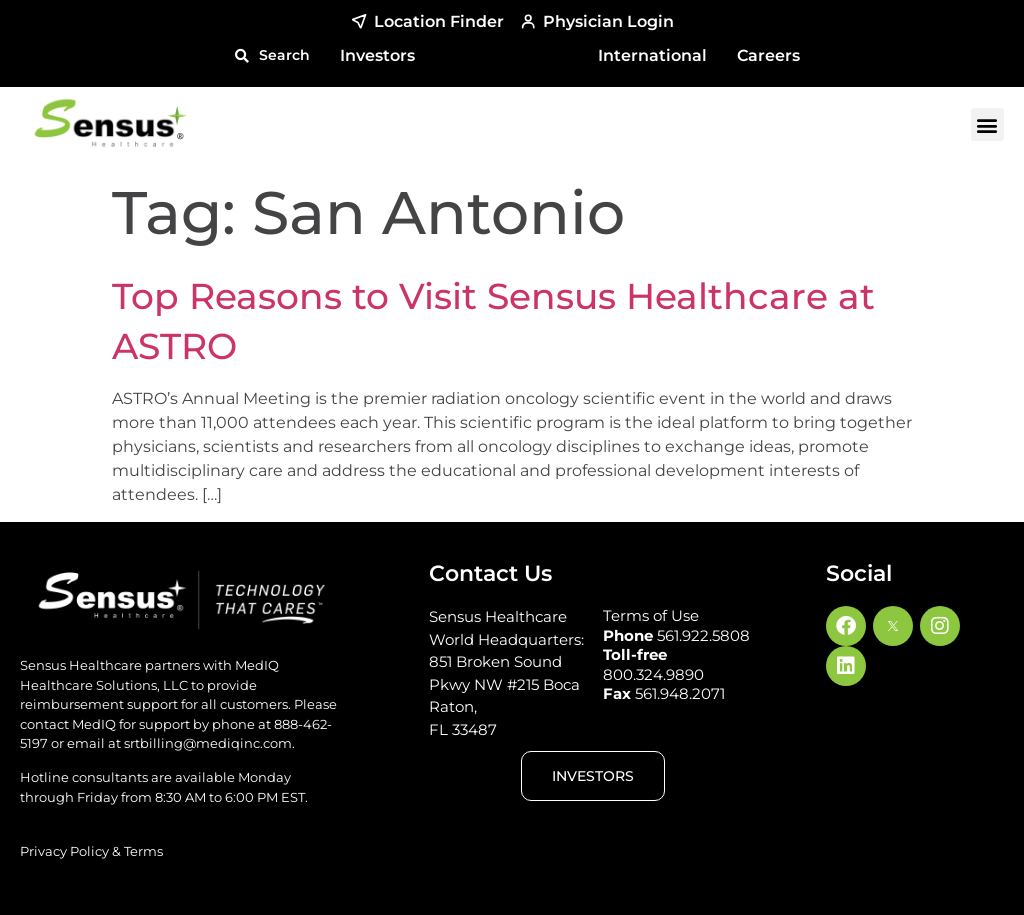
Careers (768, 55)
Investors (377, 55)
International (652, 55)
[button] (272, 55)
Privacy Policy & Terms (91, 851)
